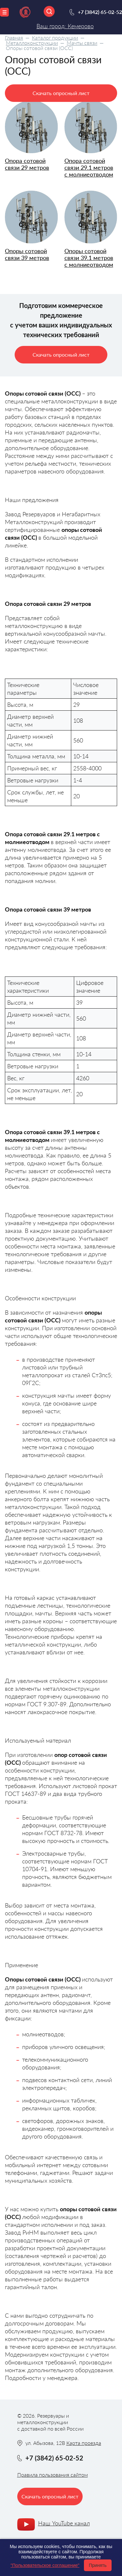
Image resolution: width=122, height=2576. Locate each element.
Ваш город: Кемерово (65, 26)
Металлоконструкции (32, 43)
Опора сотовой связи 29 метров (27, 164)
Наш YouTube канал (64, 2523)
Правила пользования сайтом (52, 2475)
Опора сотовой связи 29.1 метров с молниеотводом (88, 167)
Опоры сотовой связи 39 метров (27, 254)
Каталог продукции (55, 37)
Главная (14, 37)
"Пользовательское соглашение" (44, 2565)
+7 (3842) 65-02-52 (100, 12)
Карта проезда (83, 2443)
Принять (98, 2565)
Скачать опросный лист (61, 93)
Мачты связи (82, 43)
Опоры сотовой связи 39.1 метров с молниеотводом (88, 258)
